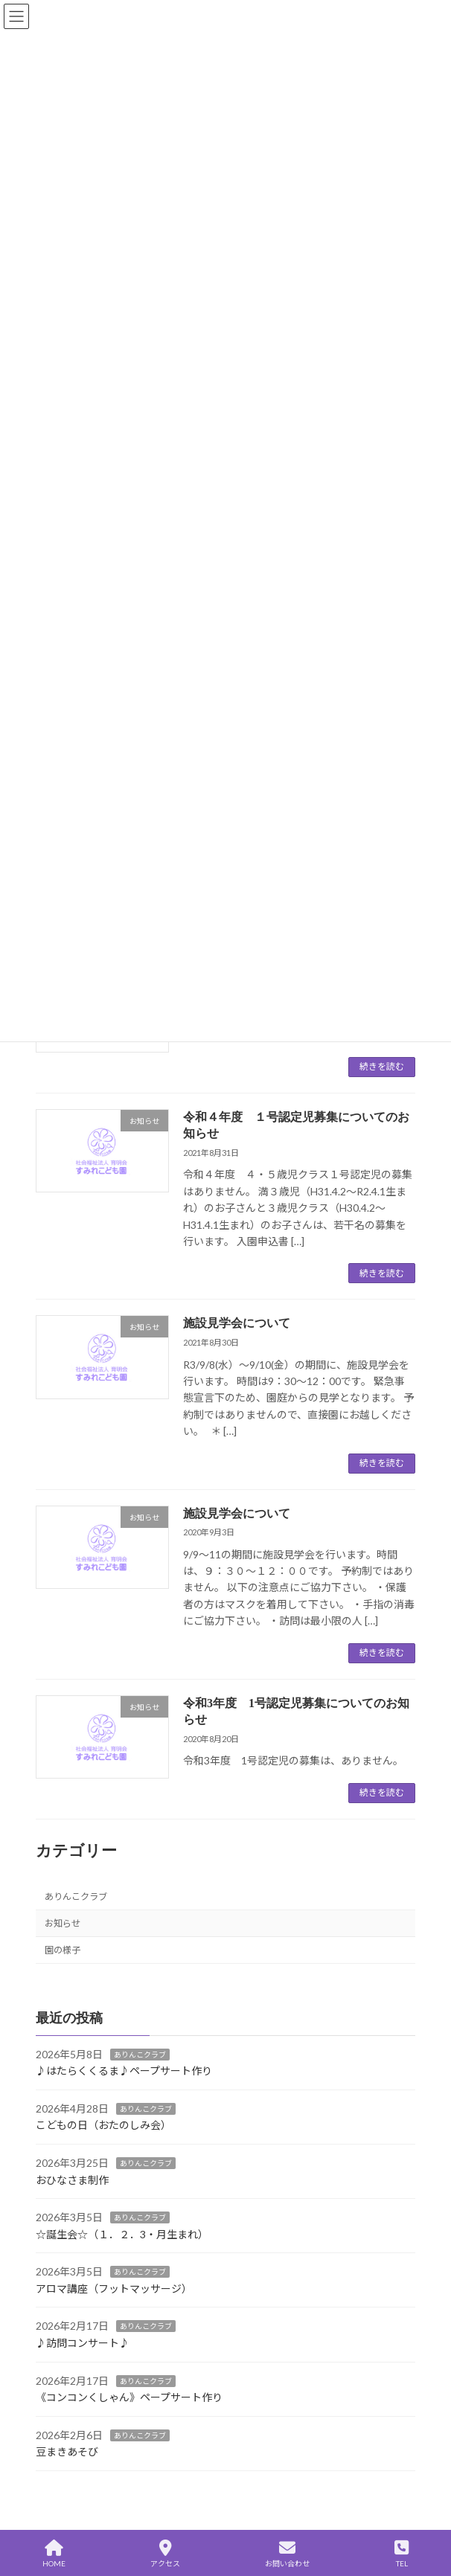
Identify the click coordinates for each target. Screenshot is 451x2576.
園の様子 (62, 1950)
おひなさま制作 (72, 2179)
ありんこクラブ (76, 1896)
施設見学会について (236, 1323)
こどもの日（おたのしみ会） (103, 2125)
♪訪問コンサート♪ (82, 2342)
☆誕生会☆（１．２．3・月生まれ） (122, 2233)
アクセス (165, 2554)
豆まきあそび (67, 2451)
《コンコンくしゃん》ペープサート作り (129, 2397)
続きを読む (381, 1066)
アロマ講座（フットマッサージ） (114, 2287)
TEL (401, 2554)
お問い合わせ (287, 2554)
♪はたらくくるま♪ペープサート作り (124, 2070)
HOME (53, 2554)
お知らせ (62, 1923)
